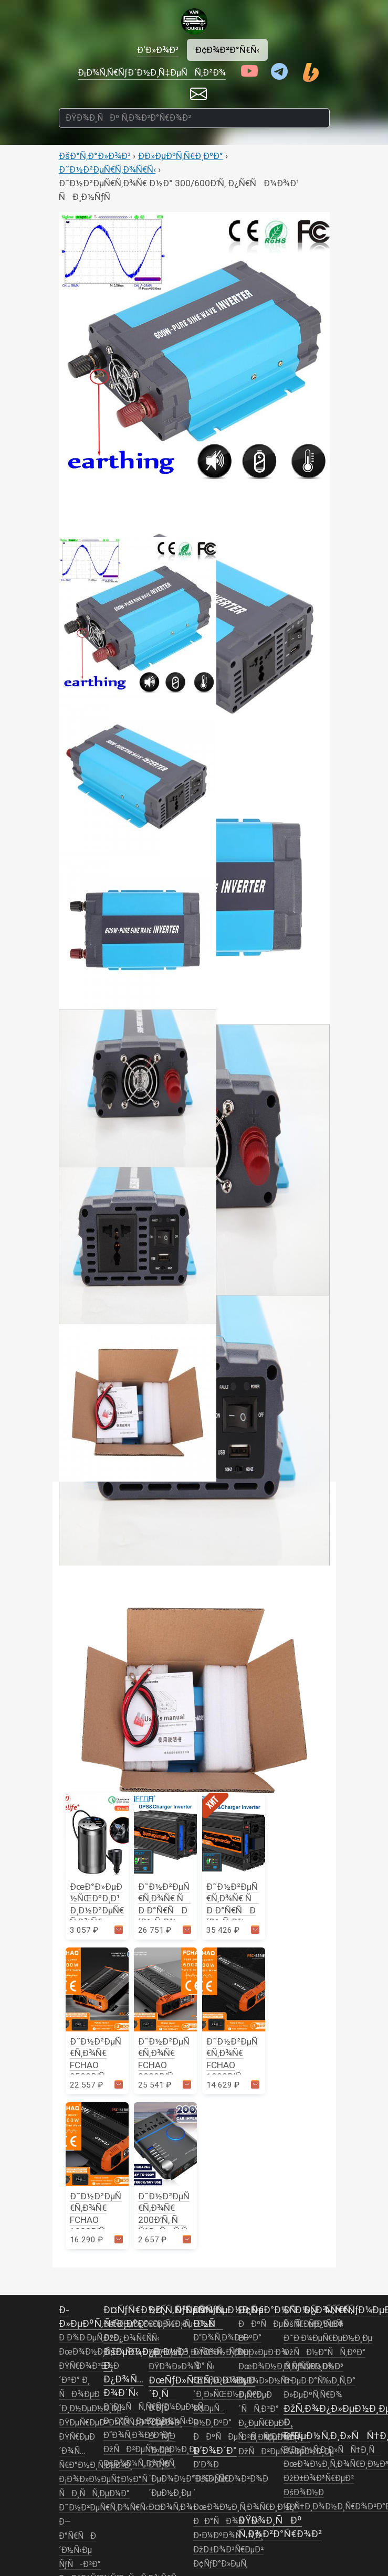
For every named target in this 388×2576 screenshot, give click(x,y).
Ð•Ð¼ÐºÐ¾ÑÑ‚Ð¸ (228, 2535)
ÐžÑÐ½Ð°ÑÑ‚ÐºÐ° (324, 2352)
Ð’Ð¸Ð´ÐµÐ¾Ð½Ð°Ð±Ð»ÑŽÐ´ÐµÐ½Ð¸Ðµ (189, 2479)
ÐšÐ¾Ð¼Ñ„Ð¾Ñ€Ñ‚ (139, 2463)
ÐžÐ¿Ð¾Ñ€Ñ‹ (128, 2338)
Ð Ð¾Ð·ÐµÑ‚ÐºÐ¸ (90, 2338)
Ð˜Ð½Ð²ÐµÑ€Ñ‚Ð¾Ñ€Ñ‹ (107, 169)
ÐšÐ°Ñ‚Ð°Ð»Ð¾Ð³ (95, 156)
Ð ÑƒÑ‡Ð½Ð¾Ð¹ (314, 2366)
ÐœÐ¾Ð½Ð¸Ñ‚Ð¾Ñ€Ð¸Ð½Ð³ (245, 2507)
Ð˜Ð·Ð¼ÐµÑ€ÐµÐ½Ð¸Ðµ (328, 2338)
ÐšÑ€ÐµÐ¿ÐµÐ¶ (313, 2324)
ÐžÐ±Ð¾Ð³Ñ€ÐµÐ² (228, 2549)
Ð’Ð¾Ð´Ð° (215, 2450)
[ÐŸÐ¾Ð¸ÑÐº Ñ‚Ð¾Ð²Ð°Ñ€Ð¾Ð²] (194, 118)
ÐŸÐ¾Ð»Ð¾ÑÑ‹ (182, 2366)
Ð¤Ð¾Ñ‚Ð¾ (171, 2507)
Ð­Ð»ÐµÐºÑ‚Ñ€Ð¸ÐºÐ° (180, 156)
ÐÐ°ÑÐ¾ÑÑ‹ (226, 2521)
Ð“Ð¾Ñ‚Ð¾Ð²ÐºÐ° (137, 2435)
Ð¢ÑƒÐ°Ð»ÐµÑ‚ (220, 2564)
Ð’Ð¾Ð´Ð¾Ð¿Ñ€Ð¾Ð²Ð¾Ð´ (230, 2479)
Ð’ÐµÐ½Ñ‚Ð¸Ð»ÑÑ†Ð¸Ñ (332, 2450)
